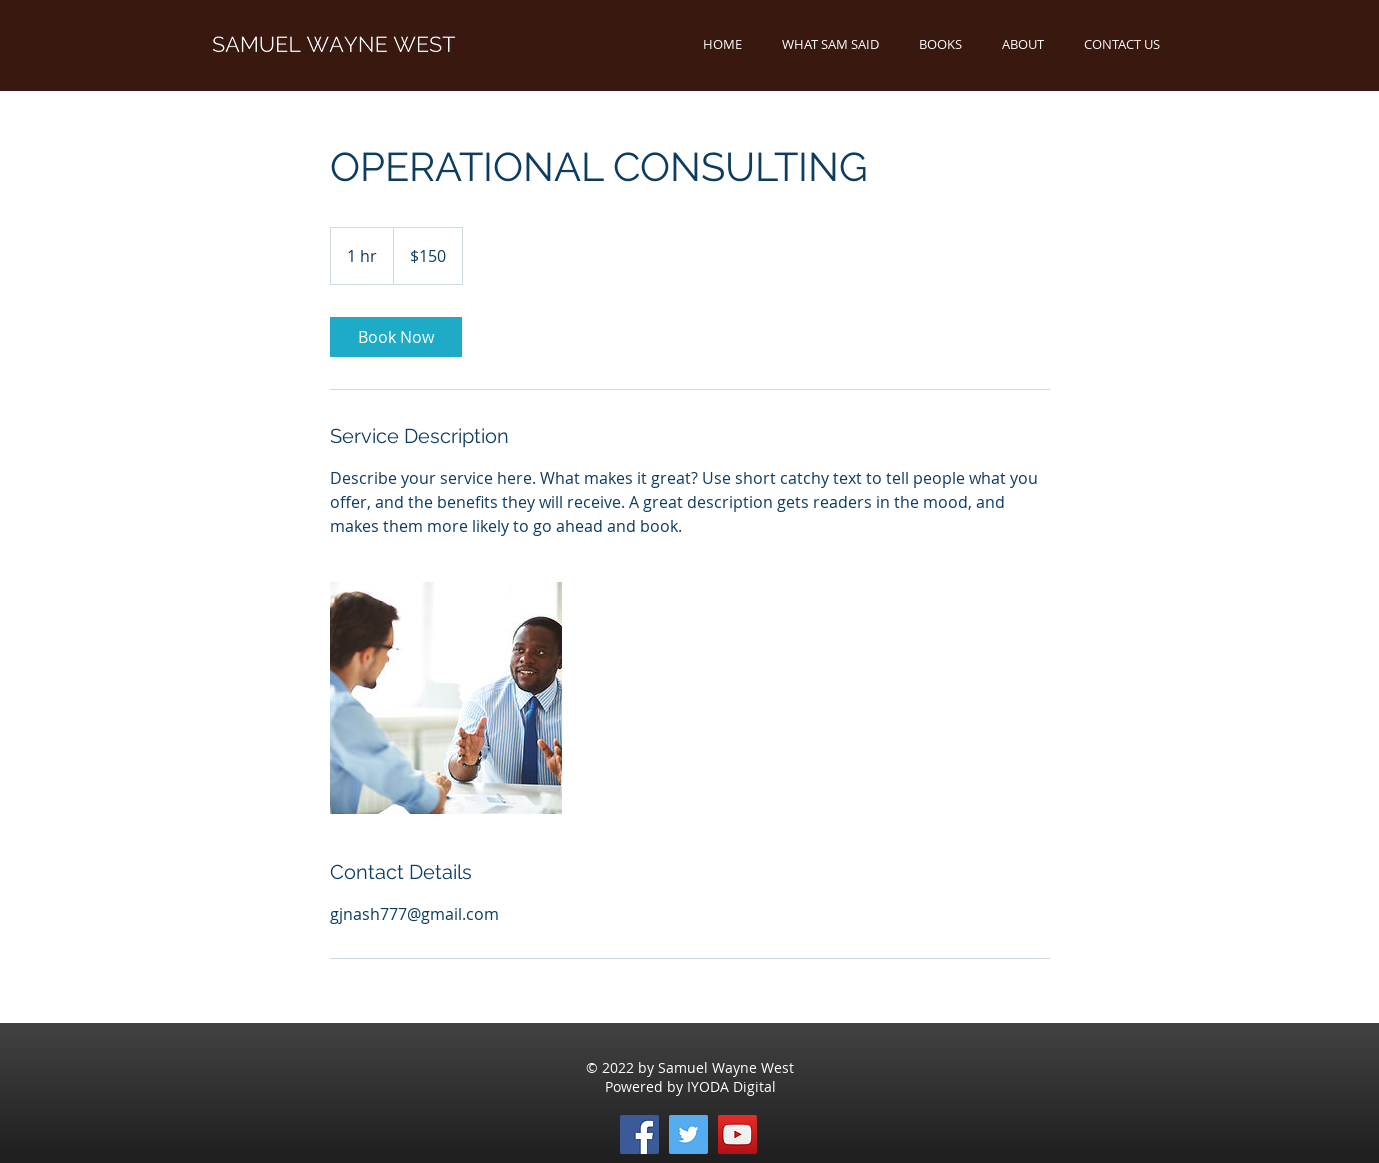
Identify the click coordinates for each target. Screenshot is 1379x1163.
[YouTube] (737, 1134)
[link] (396, 337)
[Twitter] (688, 1134)
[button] (940, 44)
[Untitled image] (446, 698)
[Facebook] (639, 1134)
